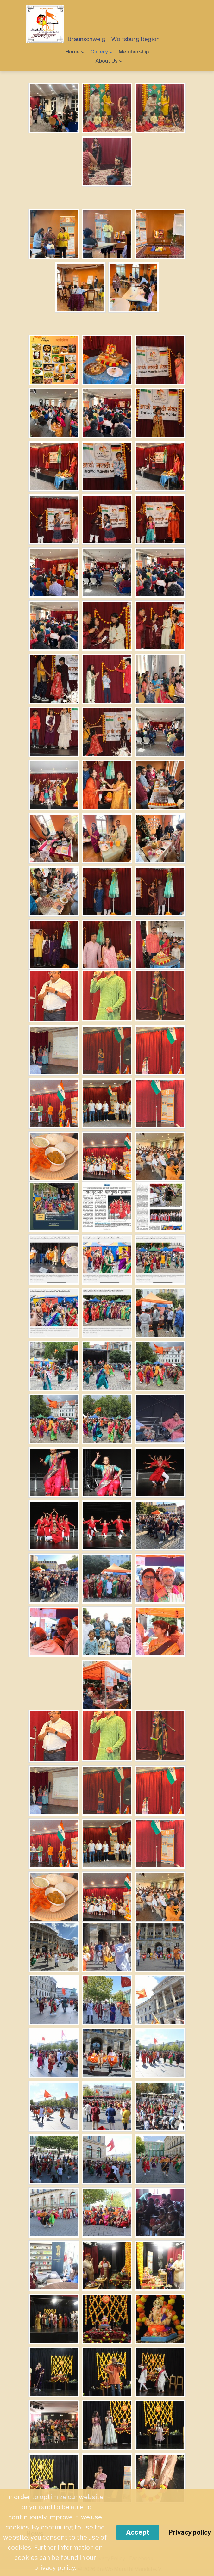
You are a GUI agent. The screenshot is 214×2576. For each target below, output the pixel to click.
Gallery (99, 52)
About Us (106, 61)
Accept (137, 2532)
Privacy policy (189, 2532)
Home (73, 52)
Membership (134, 52)
